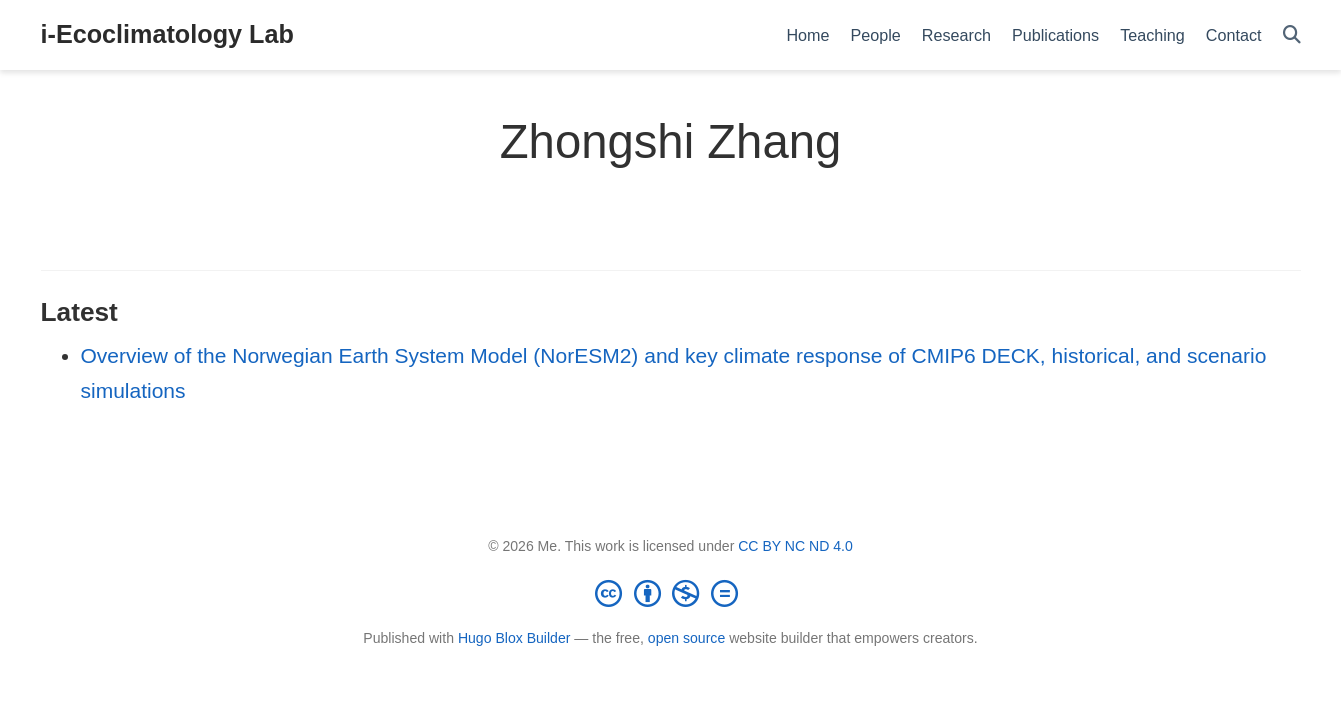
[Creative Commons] (671, 593)
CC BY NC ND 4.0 (795, 546)
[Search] (1292, 35)
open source (686, 638)
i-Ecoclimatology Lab (167, 34)
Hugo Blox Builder (514, 638)
